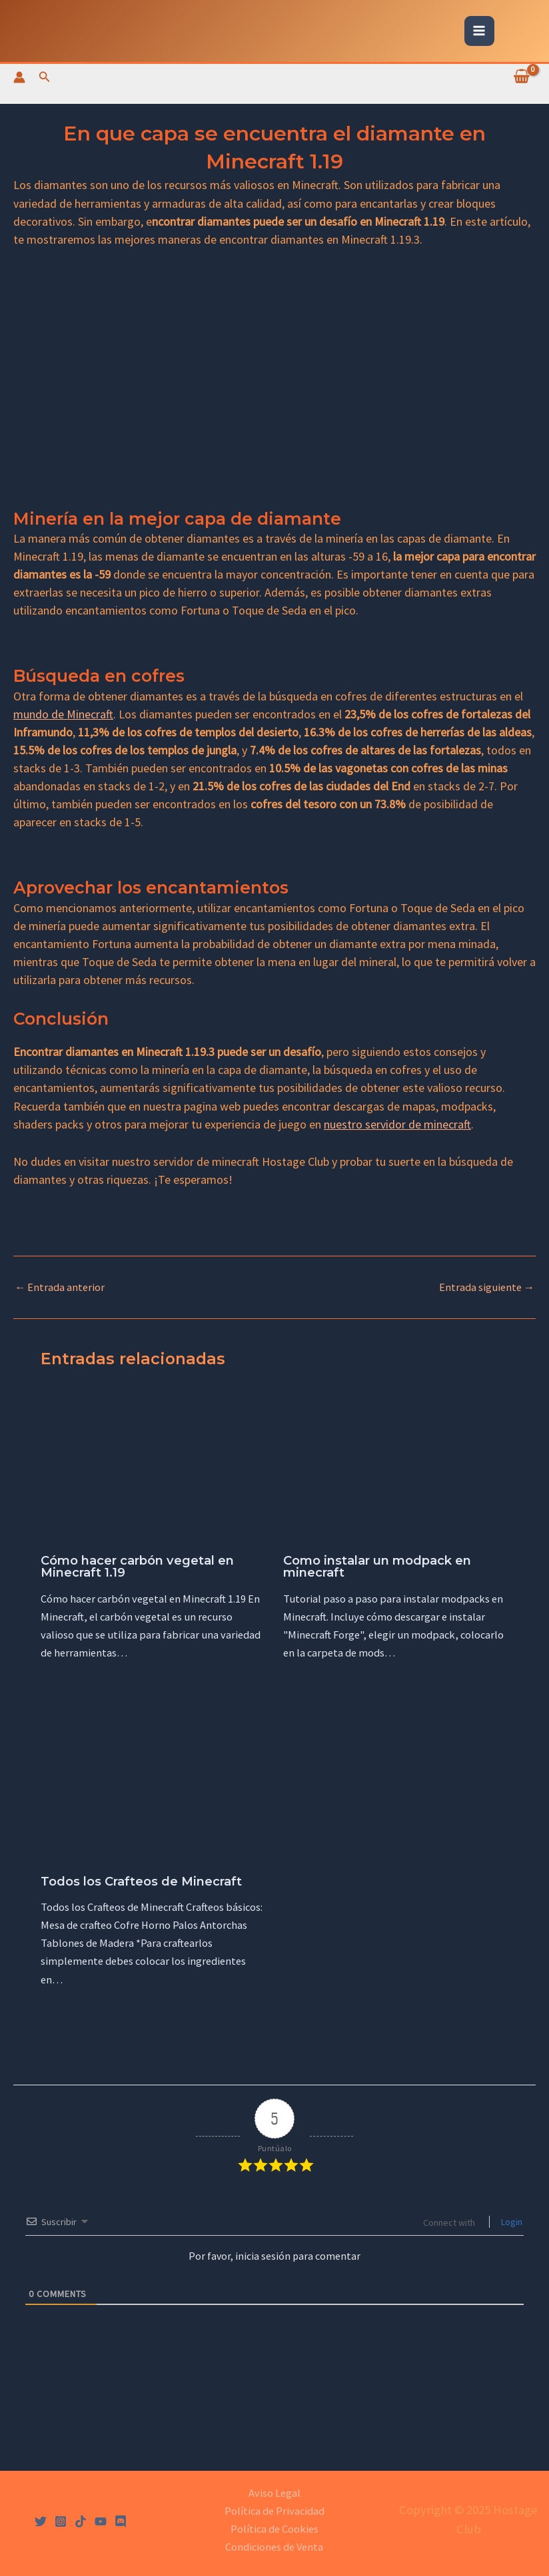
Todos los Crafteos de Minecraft (141, 1881)
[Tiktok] (81, 2521)
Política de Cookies (274, 2528)
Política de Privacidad (274, 2510)
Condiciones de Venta (274, 2546)
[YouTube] (101, 2521)
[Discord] (121, 2521)
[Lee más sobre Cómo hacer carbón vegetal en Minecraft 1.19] (153, 1467)
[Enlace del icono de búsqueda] (45, 77)
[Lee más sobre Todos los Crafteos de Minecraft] (153, 1787)
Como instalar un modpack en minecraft (377, 1566)
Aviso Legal (274, 2492)
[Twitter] (41, 2521)
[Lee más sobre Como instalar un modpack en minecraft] (395, 1467)
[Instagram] (61, 2521)
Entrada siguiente (486, 1287)
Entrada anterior (60, 1287)
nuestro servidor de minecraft (397, 1124)
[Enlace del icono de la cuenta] (19, 77)
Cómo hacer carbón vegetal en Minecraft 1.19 (137, 1566)
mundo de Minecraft (63, 714)
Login (510, 2222)
